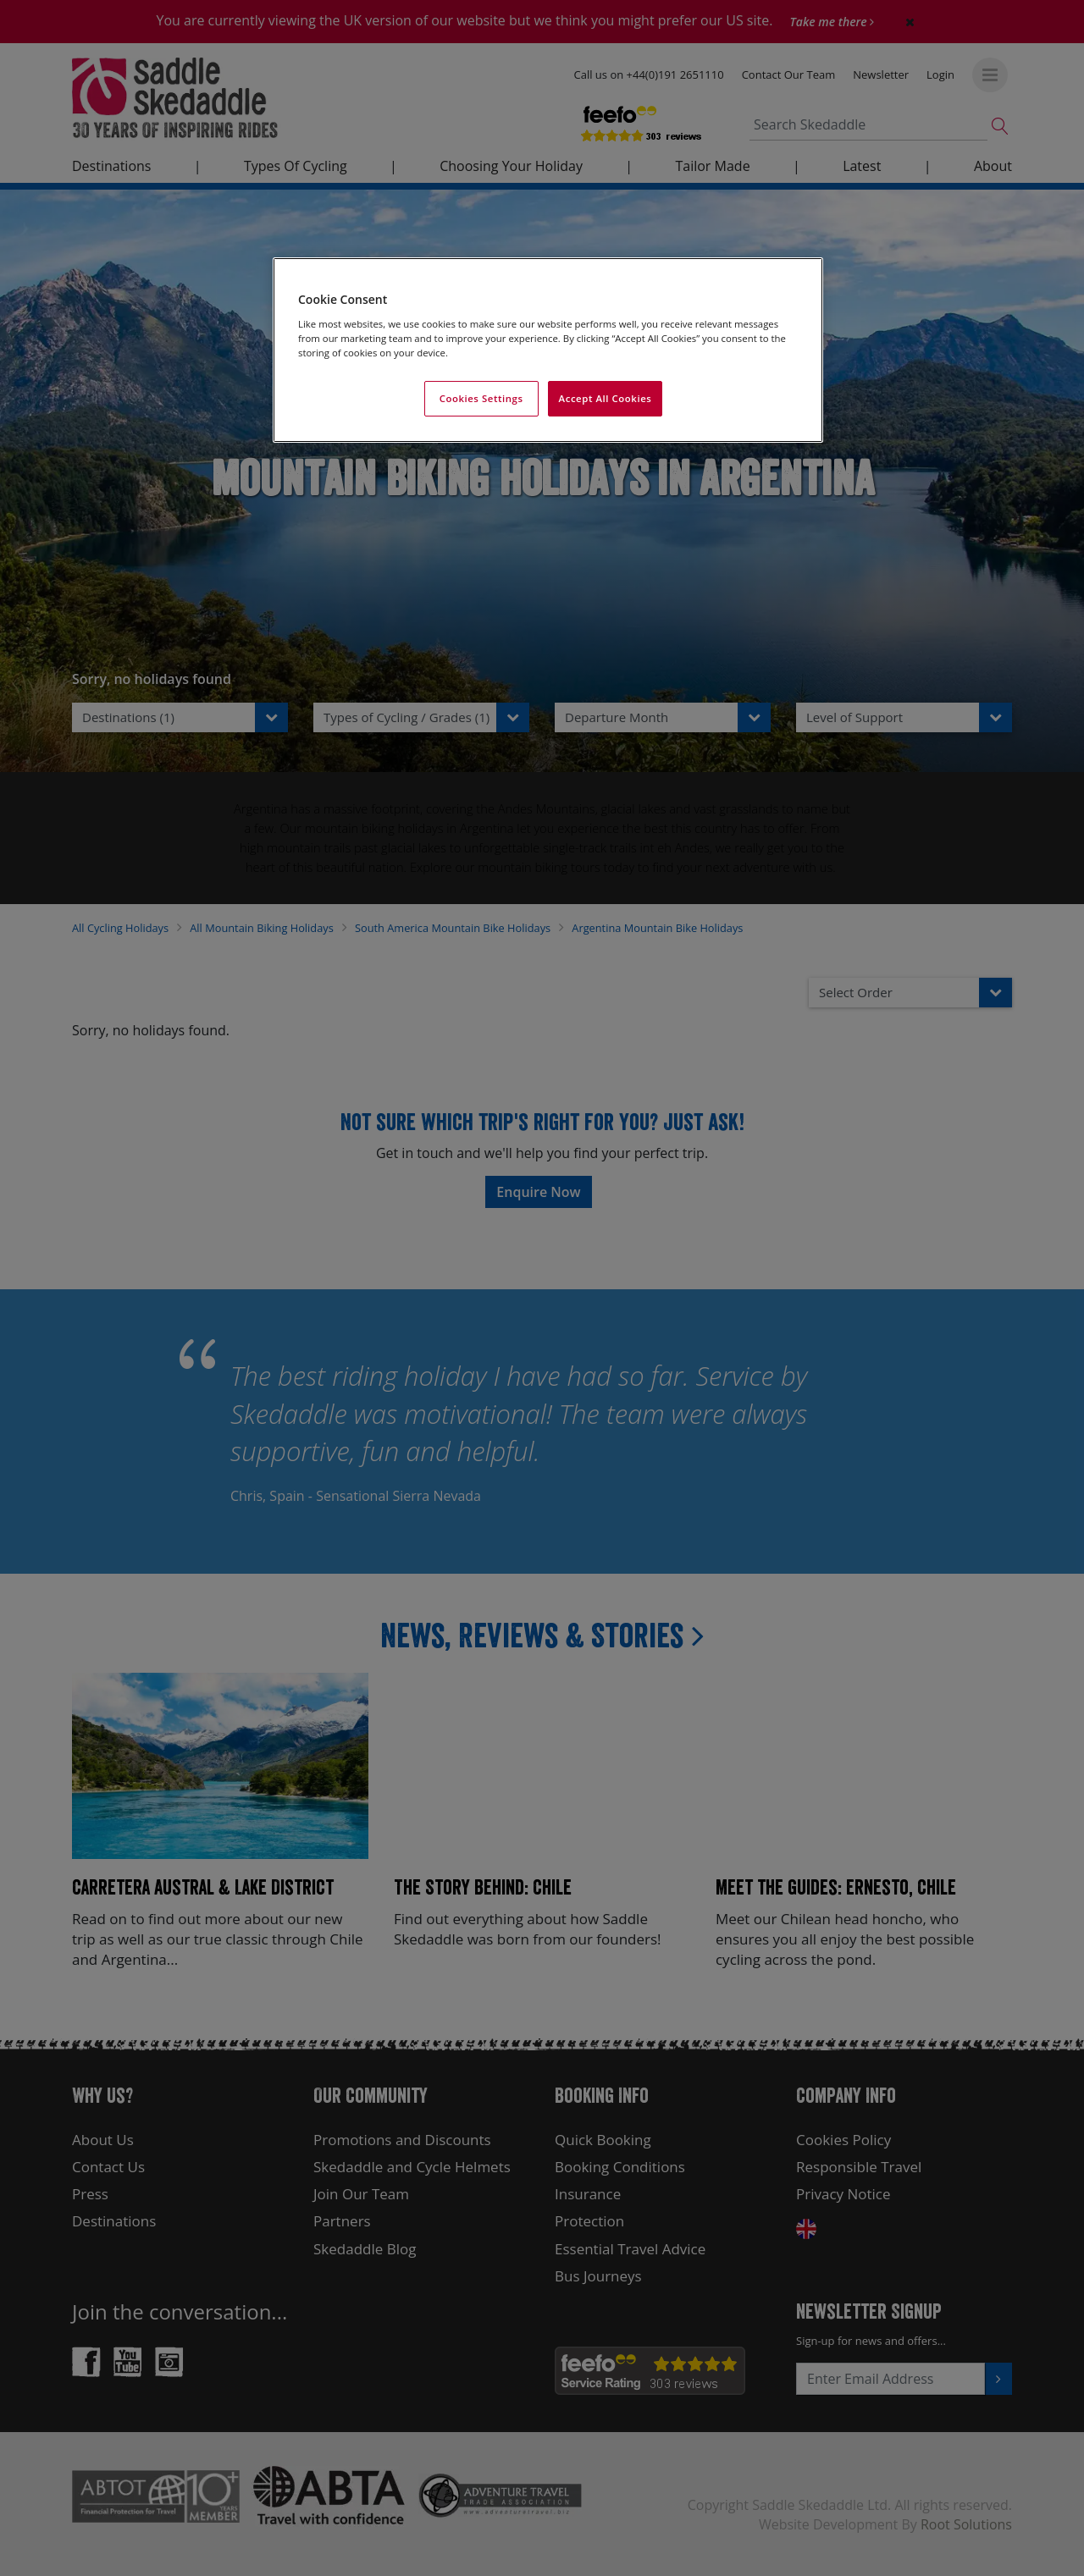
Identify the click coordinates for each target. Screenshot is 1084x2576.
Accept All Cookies (605, 398)
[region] (548, 350)
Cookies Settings (481, 398)
